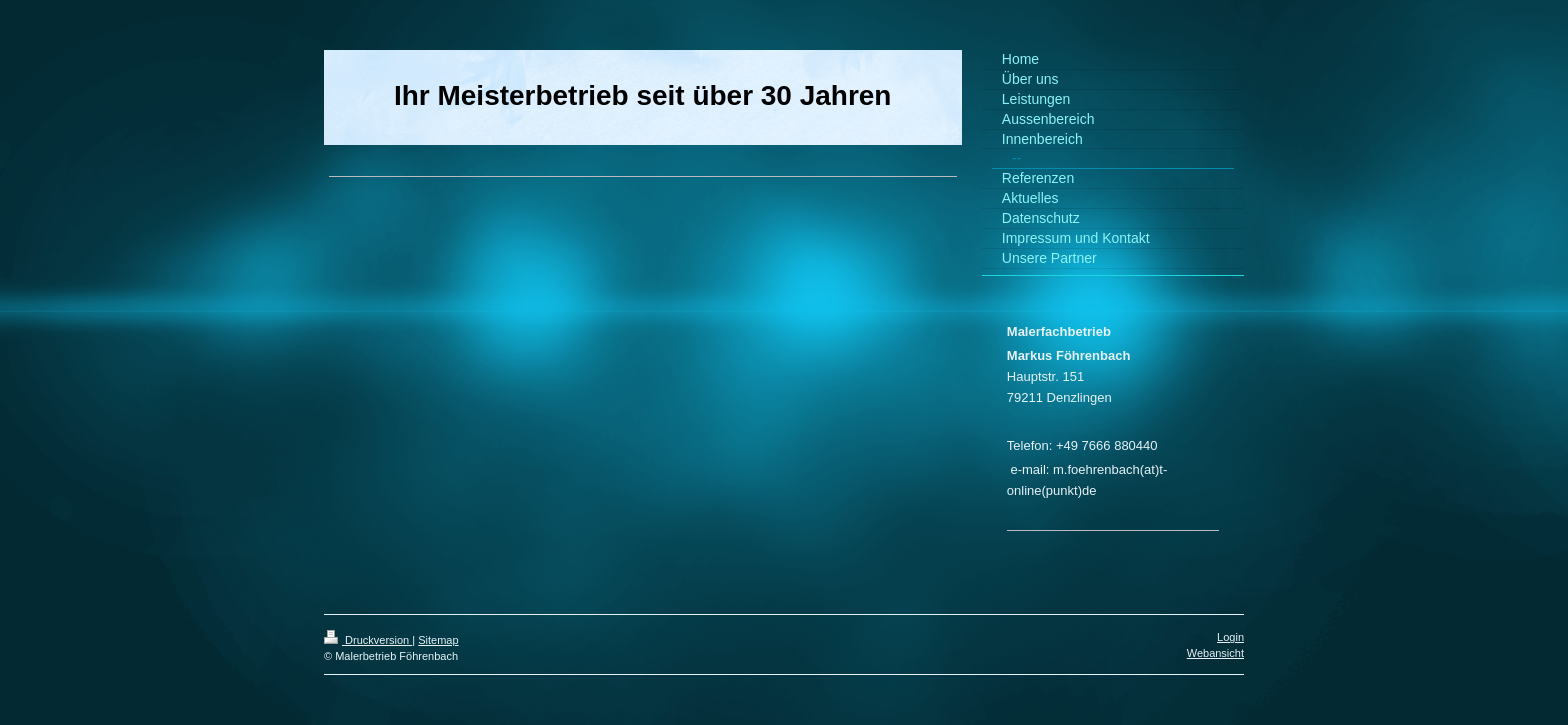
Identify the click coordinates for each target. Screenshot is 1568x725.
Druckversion (368, 640)
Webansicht (1215, 653)
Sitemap (438, 640)
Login (1230, 637)
